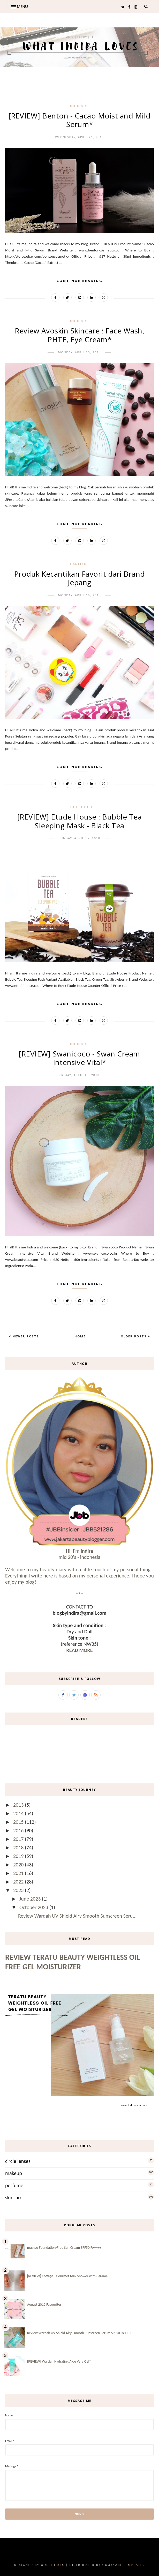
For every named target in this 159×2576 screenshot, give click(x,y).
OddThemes (52, 2565)
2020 (19, 1865)
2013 (19, 1805)
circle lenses (18, 2161)
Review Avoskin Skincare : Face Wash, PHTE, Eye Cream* (79, 335)
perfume (14, 2185)
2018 (19, 1847)
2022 (19, 1882)
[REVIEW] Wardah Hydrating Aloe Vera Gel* (59, 2361)
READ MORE (79, 1650)
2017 (19, 1839)
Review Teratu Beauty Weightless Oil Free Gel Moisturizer (72, 1961)
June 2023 (30, 1899)
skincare (13, 2197)
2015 (19, 1822)
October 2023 (34, 1907)
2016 (19, 1830)
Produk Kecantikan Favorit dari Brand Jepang (79, 578)
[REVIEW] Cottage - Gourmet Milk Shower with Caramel (68, 2276)
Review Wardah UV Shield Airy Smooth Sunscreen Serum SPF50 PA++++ (79, 2333)
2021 (19, 1873)
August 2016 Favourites (44, 2304)
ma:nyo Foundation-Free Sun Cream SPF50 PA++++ (64, 2247)
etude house (79, 807)
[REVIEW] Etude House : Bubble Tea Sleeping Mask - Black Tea (79, 821)
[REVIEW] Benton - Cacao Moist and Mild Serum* (80, 120)
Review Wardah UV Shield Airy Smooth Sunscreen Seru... (77, 1916)
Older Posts (134, 1336)
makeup (13, 2173)
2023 (19, 1890)
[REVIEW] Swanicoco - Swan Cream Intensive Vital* (79, 1058)
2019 (19, 1856)
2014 (19, 1813)
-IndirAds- (79, 105)
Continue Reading (80, 280)
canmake (79, 564)
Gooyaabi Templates (123, 2565)
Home (80, 1336)
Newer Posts (25, 1336)
